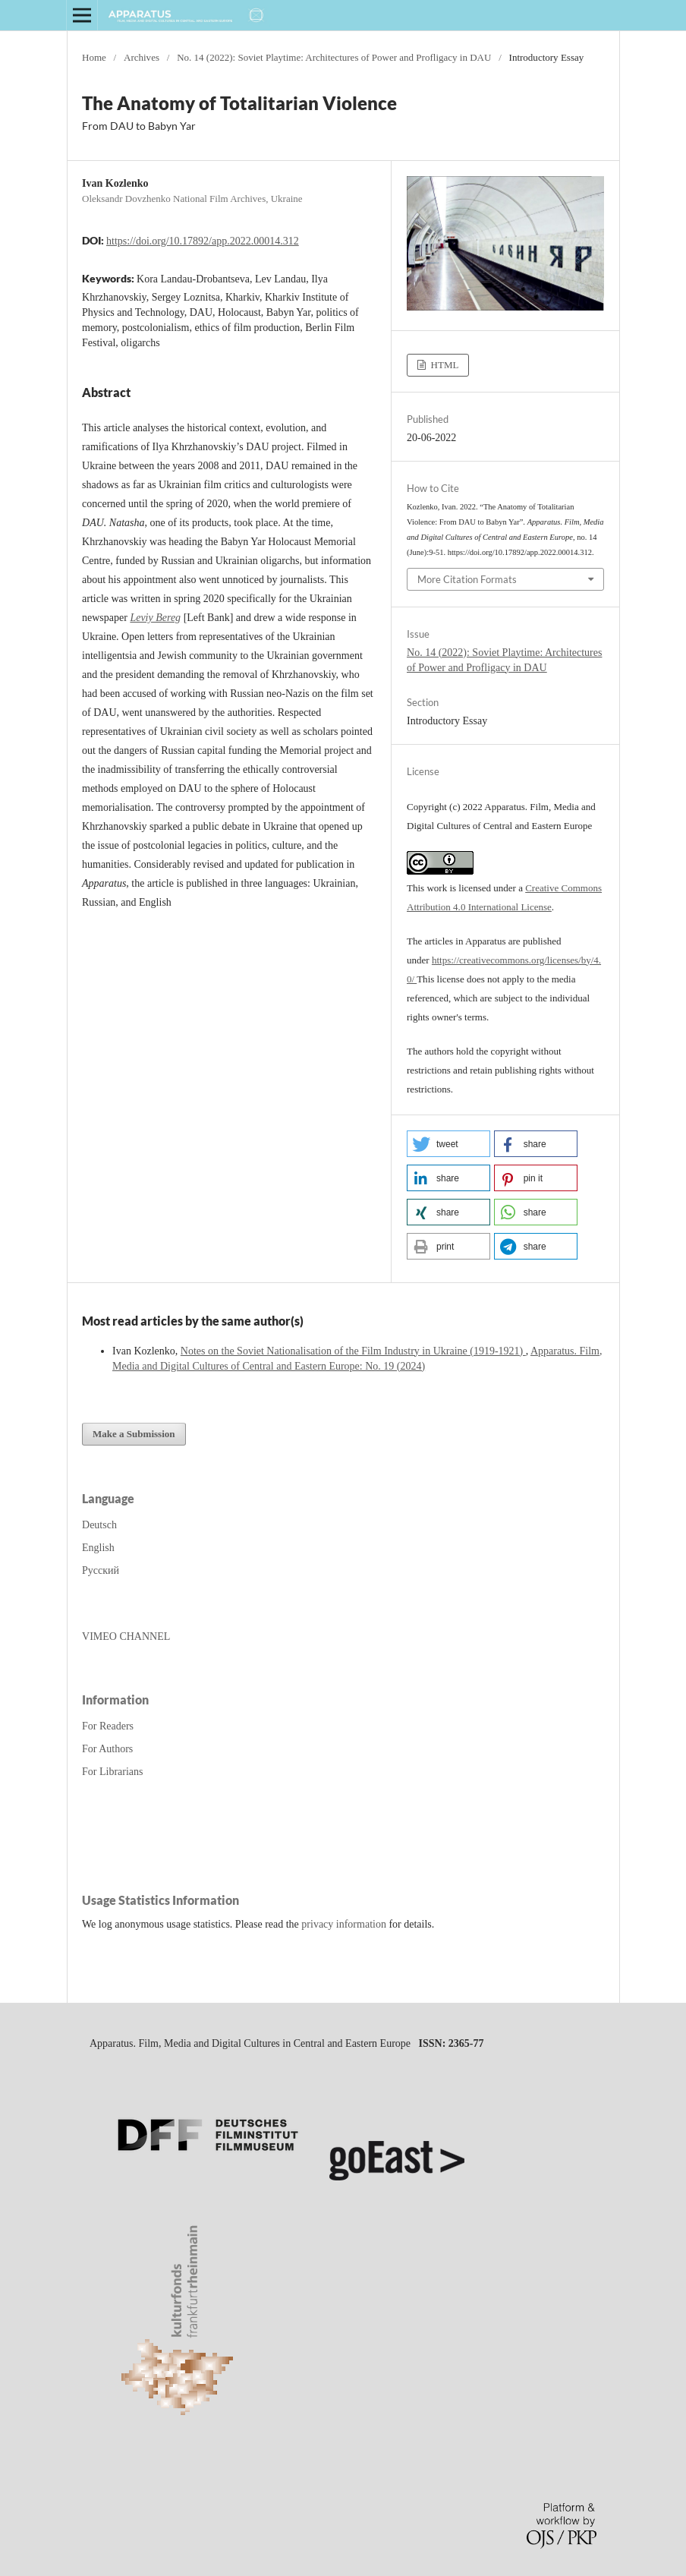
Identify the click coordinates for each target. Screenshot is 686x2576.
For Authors (107, 1749)
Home (94, 57)
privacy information (343, 1924)
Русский (100, 1570)
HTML (443, 364)
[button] (448, 1143)
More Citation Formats (467, 579)
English (98, 1547)
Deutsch (99, 1525)
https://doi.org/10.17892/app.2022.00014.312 (202, 241)
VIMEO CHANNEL (126, 1636)
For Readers (108, 1726)
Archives (141, 57)
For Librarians (112, 1771)
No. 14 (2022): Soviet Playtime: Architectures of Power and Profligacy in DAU (334, 57)
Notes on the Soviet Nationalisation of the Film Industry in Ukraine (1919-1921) (353, 1351)
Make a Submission (134, 1433)
